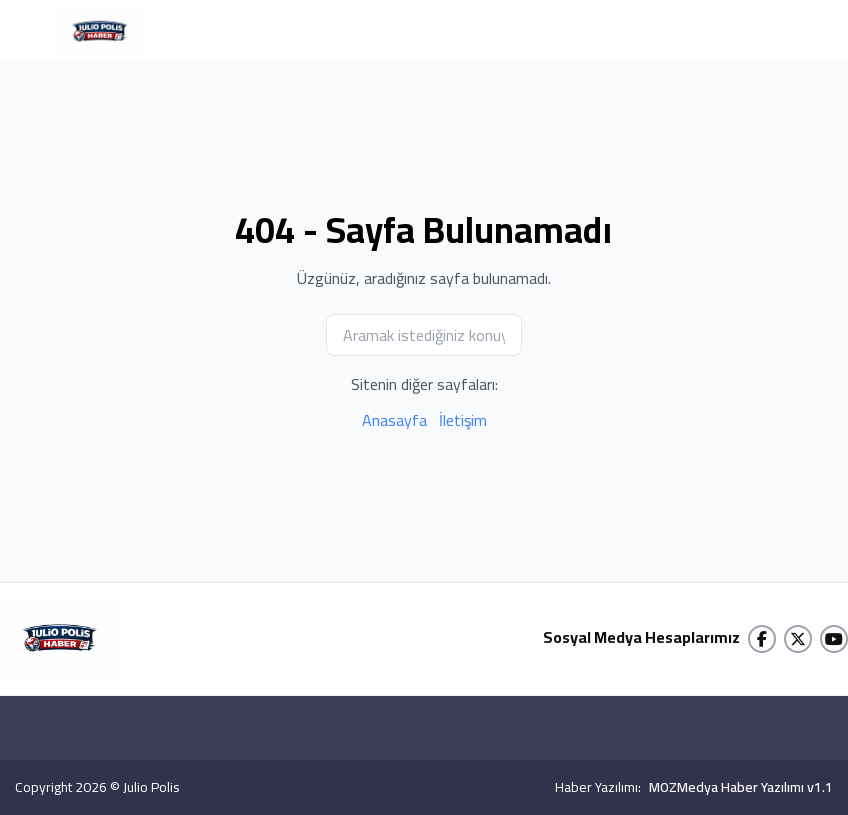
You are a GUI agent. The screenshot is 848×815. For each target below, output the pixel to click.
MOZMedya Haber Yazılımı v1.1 (741, 787)
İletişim (463, 420)
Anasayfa (394, 420)
